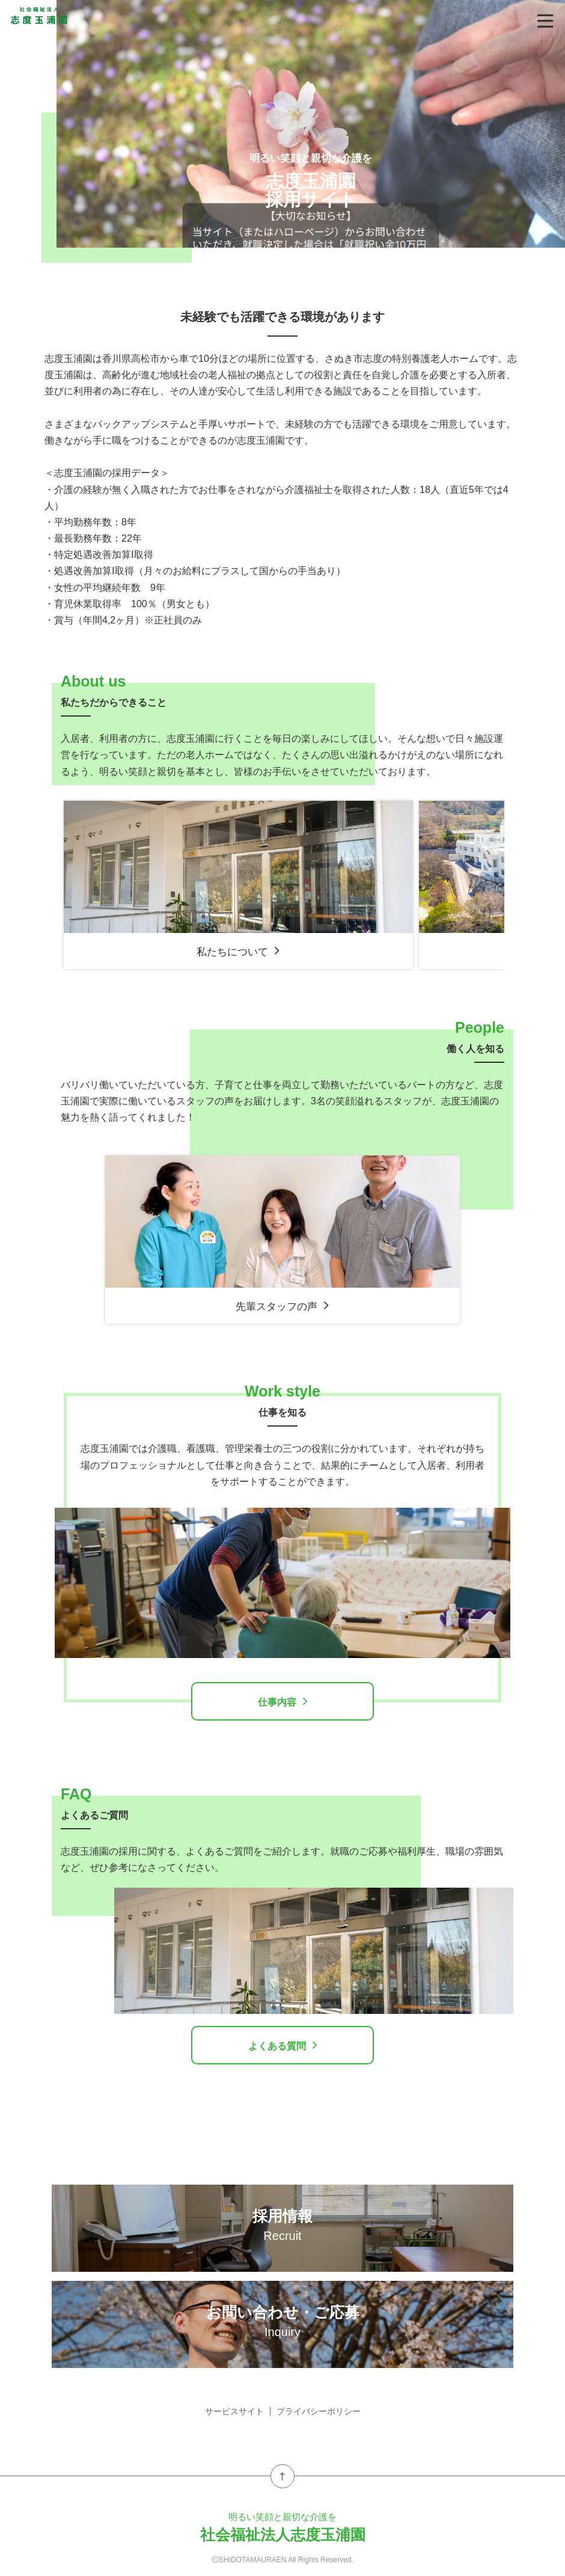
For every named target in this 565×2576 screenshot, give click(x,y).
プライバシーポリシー (318, 2411)
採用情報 (282, 2224)
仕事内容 (283, 1701)
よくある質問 (282, 2045)
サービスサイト (234, 2411)
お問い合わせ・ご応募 (282, 2321)
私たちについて (238, 951)
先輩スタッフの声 (282, 1306)
